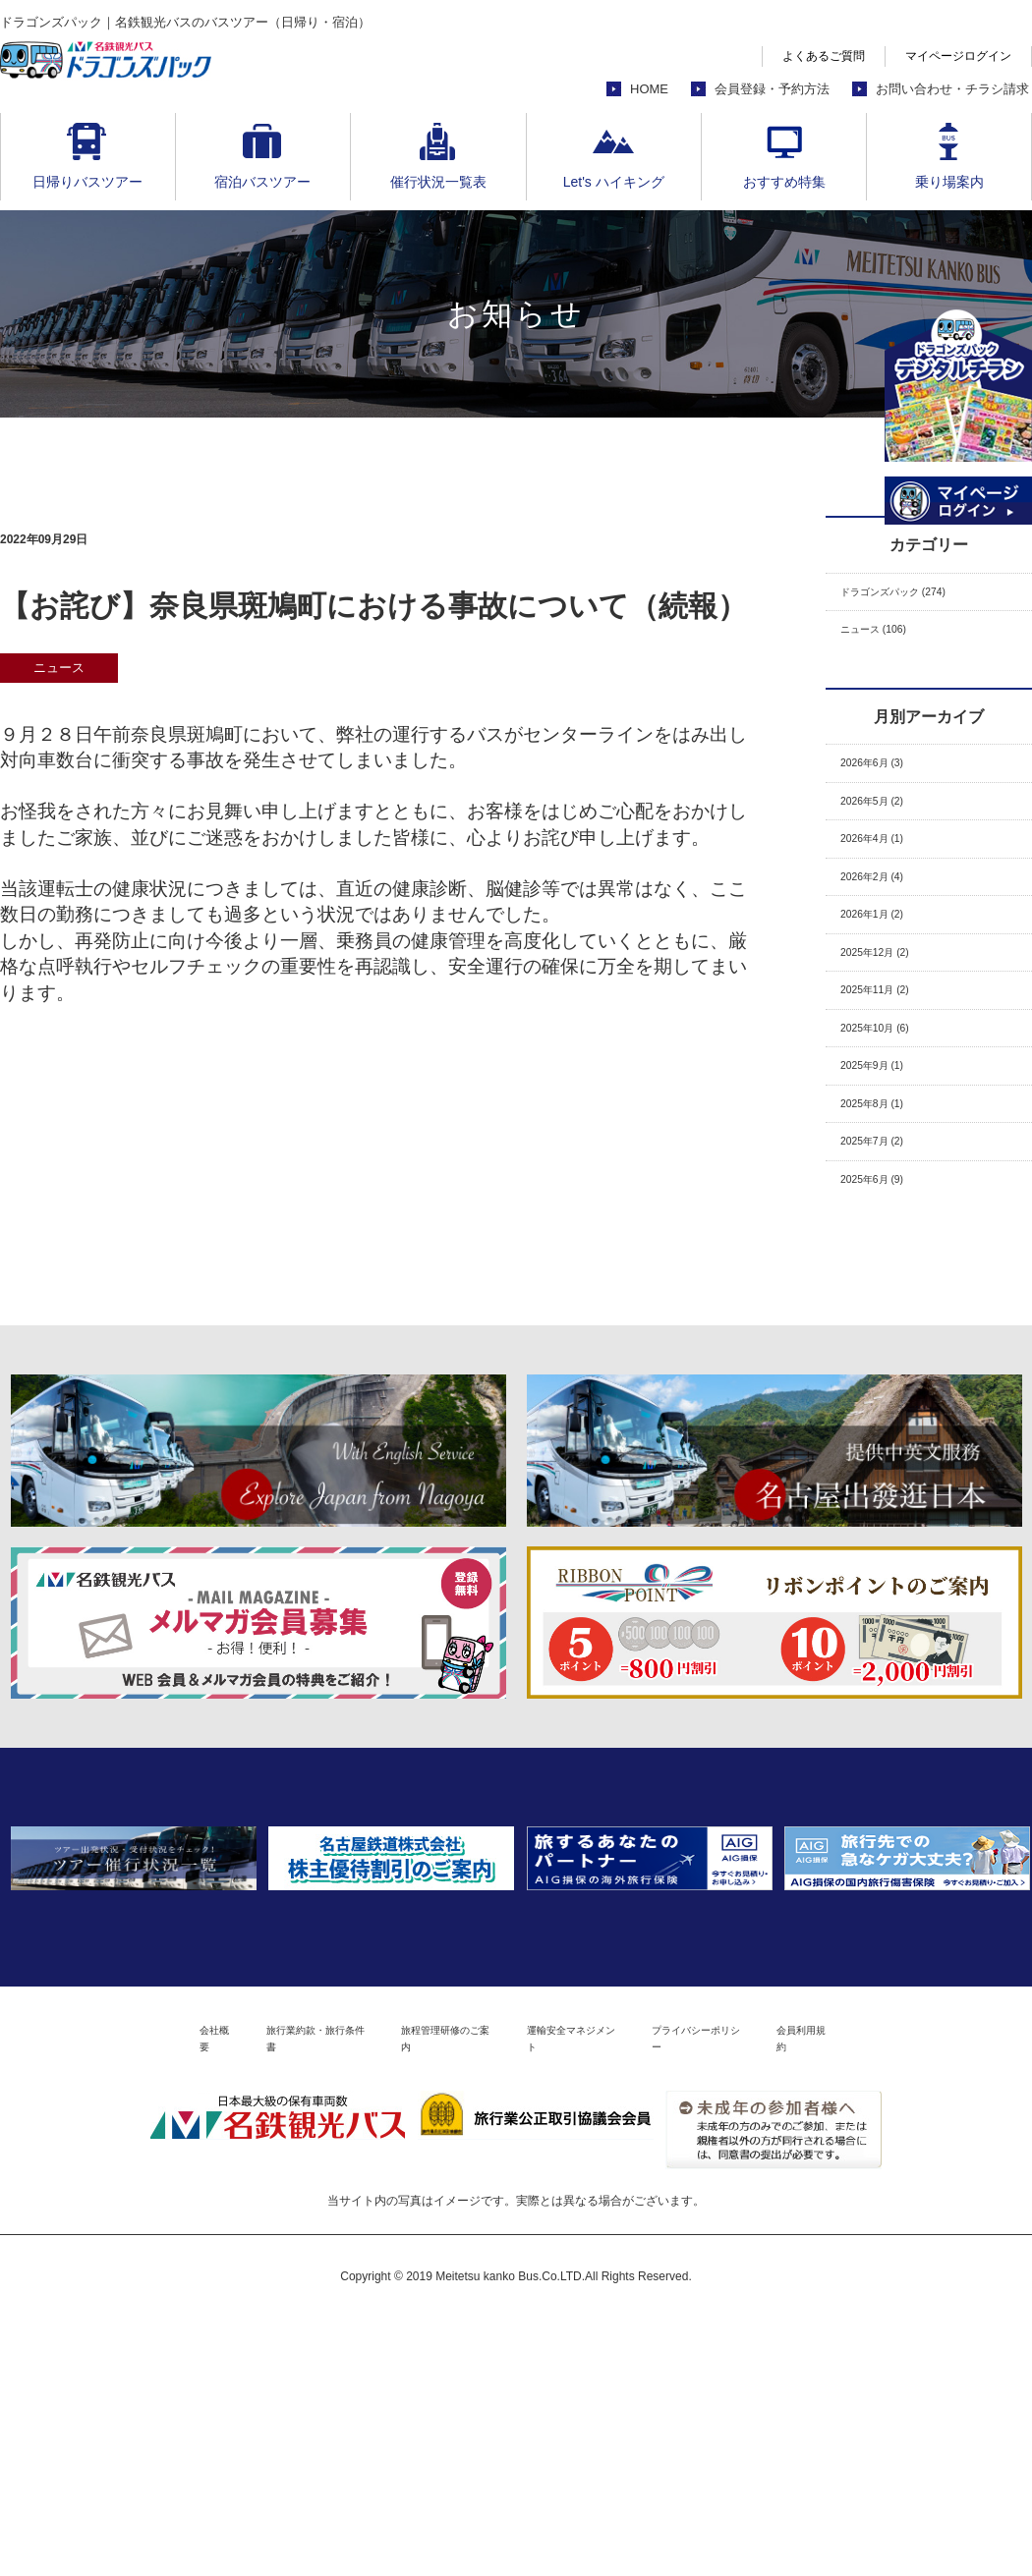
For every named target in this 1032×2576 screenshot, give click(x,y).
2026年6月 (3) (886, 782)
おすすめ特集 (784, 182)
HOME (649, 89)
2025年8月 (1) (886, 1194)
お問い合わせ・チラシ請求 (952, 89)
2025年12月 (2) (891, 1011)
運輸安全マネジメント (598, 2292)
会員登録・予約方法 (772, 89)
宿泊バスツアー (262, 182)
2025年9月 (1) (886, 1148)
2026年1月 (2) (886, 965)
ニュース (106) (889, 641)
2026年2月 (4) (886, 920)
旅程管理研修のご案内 (420, 2292)
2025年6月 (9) (886, 1285)
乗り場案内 (949, 182)
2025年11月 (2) (891, 1056)
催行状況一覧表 (438, 182)
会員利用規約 (927, 2292)
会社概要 (92, 2292)
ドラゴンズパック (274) (918, 596)
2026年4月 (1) (886, 874)
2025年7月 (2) (886, 1239)
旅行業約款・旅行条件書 (236, 2292)
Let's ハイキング (613, 182)
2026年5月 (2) (886, 828)
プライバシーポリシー (776, 2292)
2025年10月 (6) (891, 1102)
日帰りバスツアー (87, 182)
